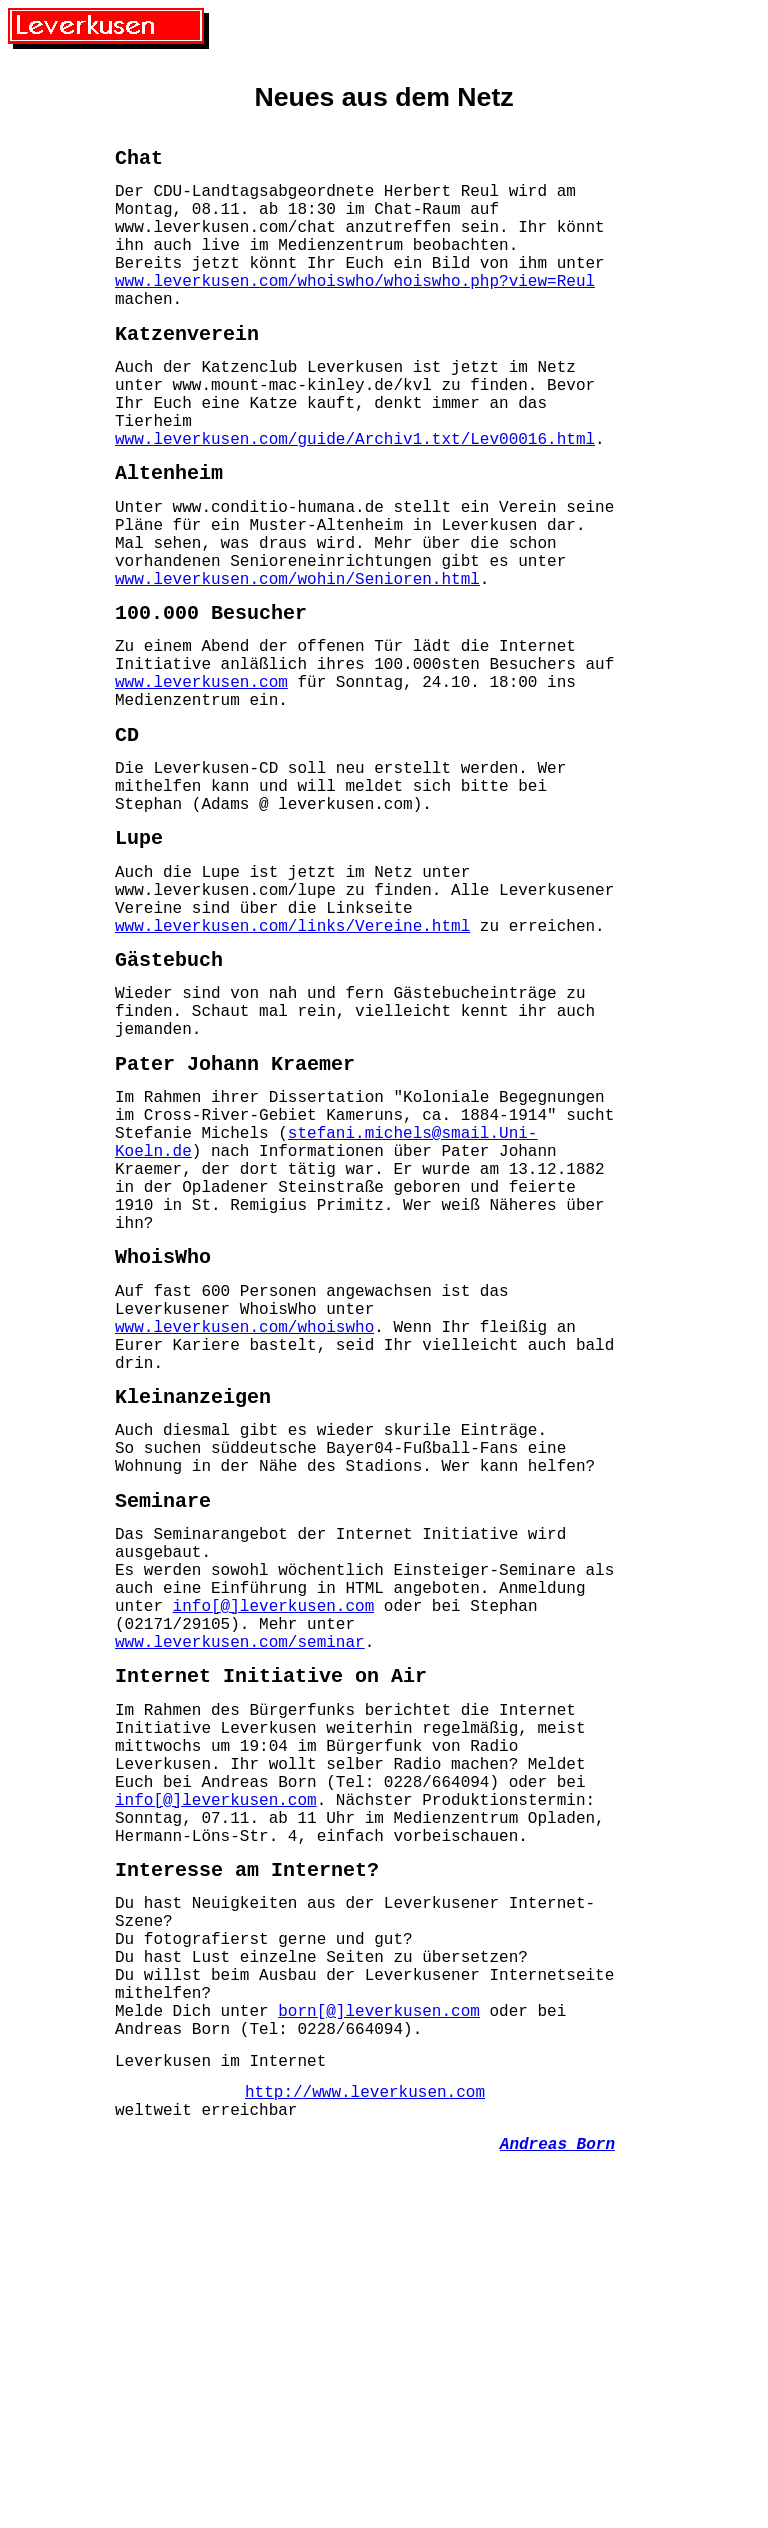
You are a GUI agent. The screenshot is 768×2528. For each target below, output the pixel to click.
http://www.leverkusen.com (365, 2431)
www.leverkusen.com (201, 777)
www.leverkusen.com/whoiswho (244, 1530)
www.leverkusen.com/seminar (240, 1901)
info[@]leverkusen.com (274, 1857)
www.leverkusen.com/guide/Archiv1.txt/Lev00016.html (355, 494)
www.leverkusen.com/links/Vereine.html (292, 1061)
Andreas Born (557, 2491)
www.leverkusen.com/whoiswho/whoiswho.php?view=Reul (355, 308)
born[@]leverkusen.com (379, 2338)
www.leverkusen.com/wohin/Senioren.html (297, 658)
